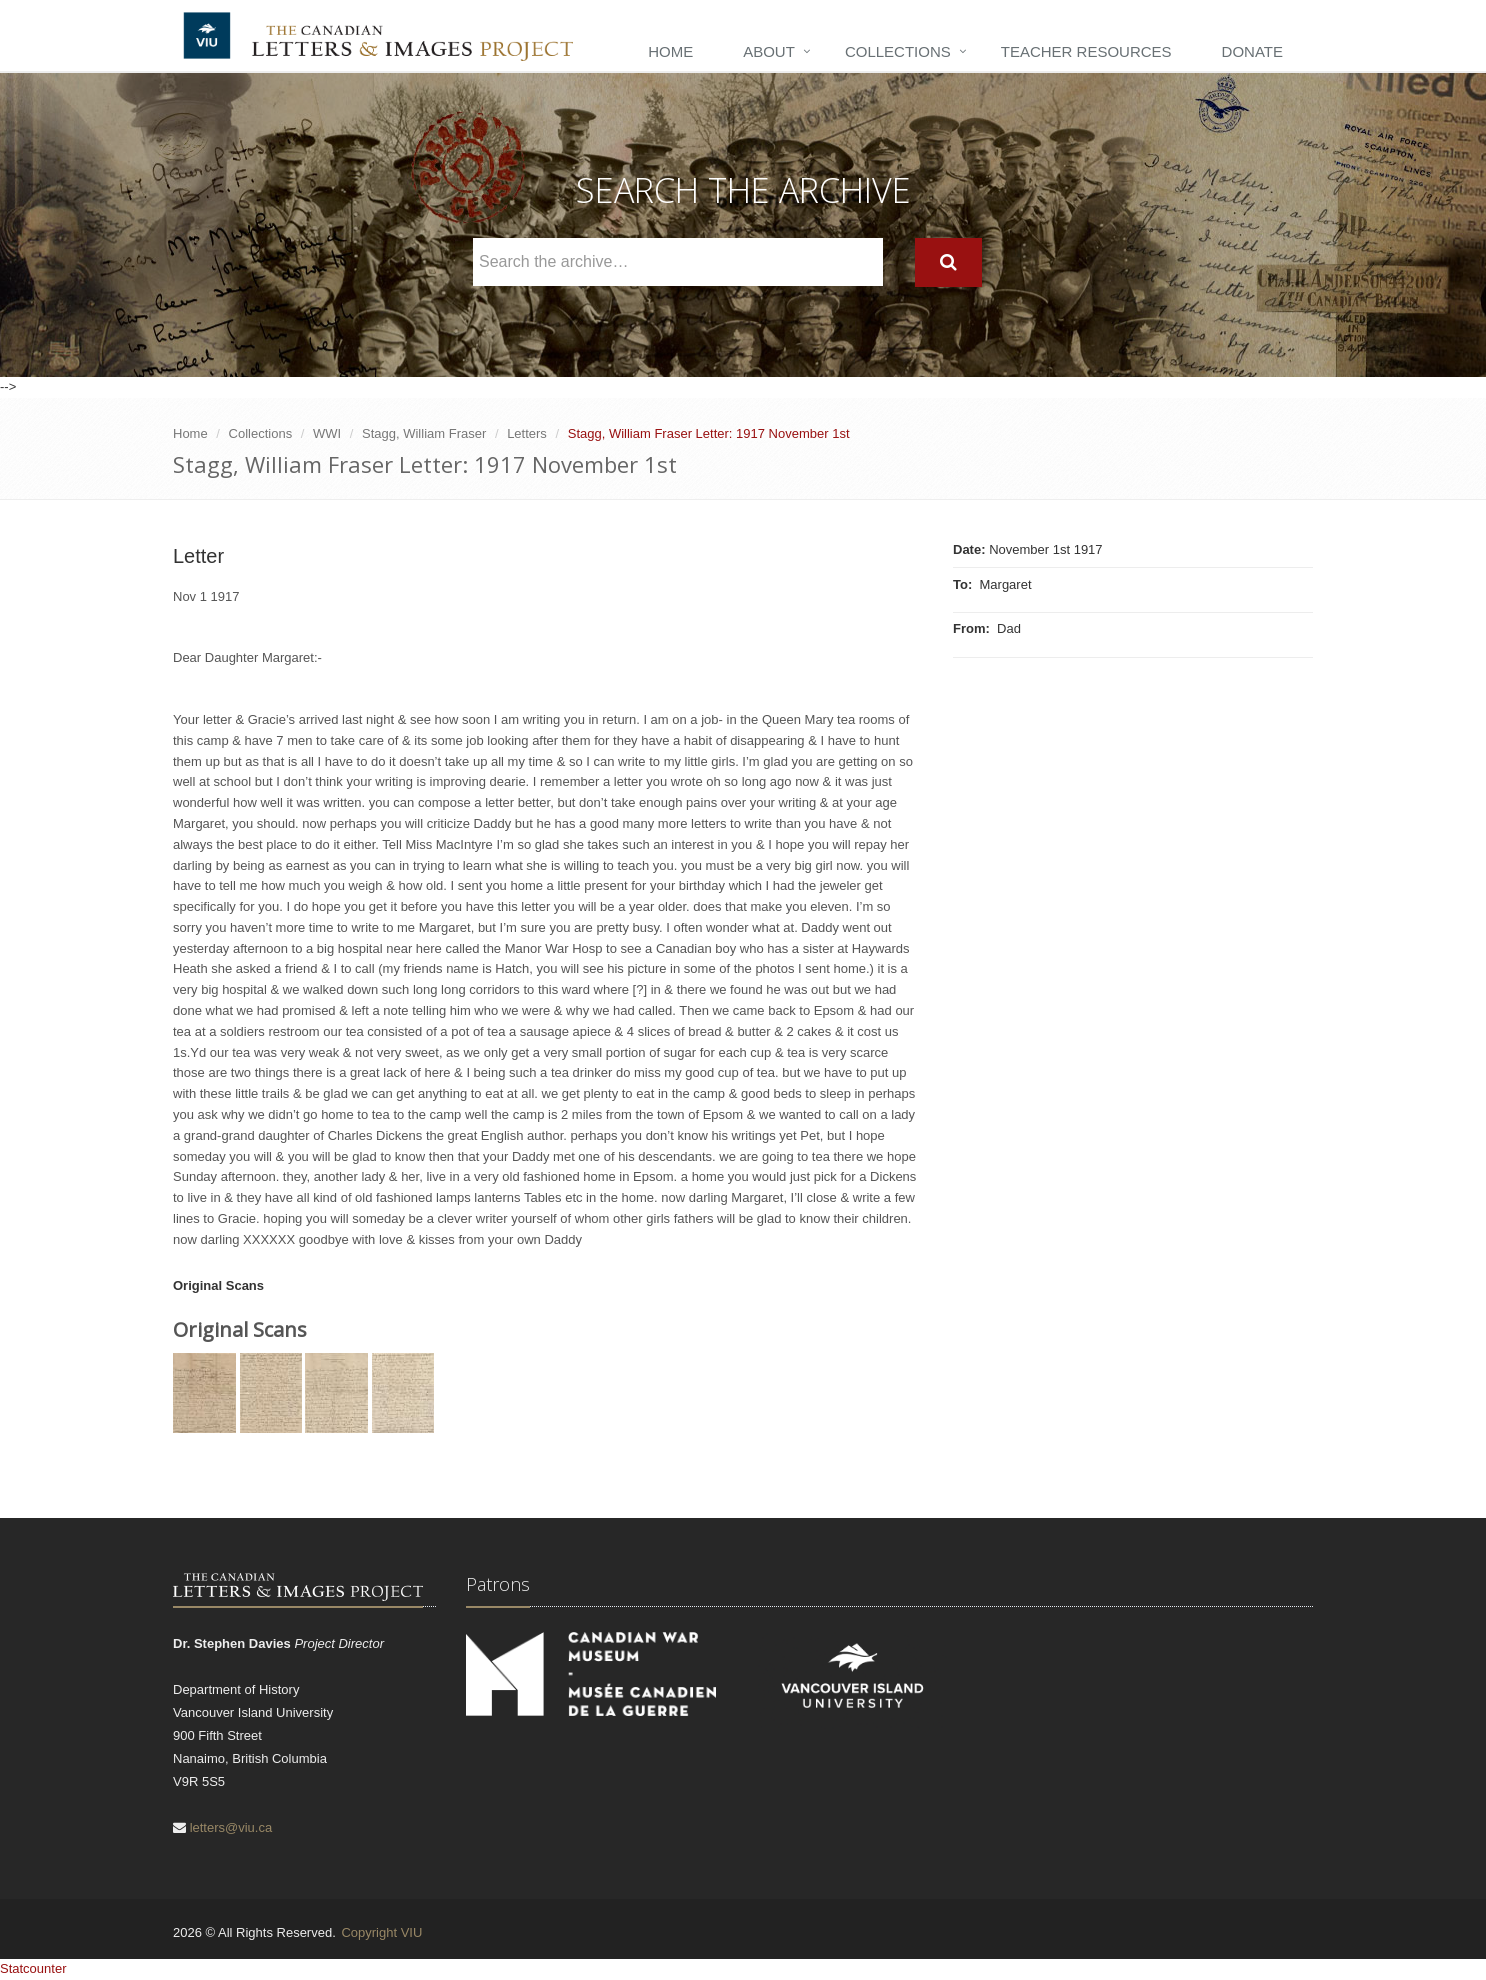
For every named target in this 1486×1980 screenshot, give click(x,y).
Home (670, 51)
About (769, 51)
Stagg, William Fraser (424, 433)
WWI (327, 433)
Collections (898, 51)
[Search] (948, 262)
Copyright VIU (381, 1932)
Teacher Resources (1086, 51)
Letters (527, 433)
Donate (1252, 51)
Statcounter (33, 1968)
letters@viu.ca (231, 1827)
